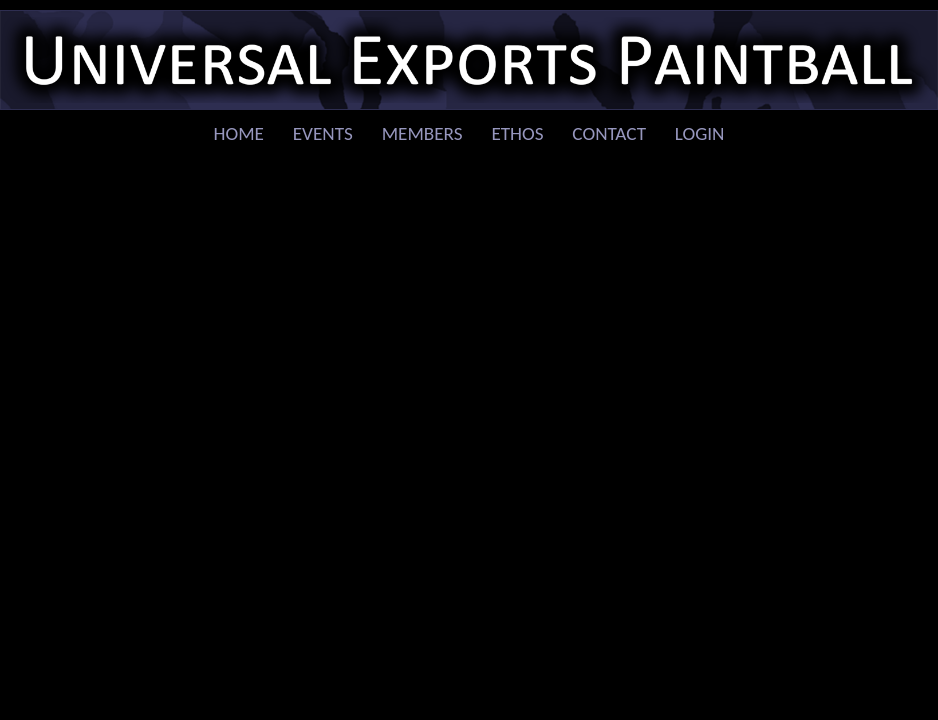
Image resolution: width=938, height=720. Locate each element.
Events (323, 133)
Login (700, 133)
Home (239, 133)
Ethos (517, 133)
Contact (609, 133)
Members (422, 133)
